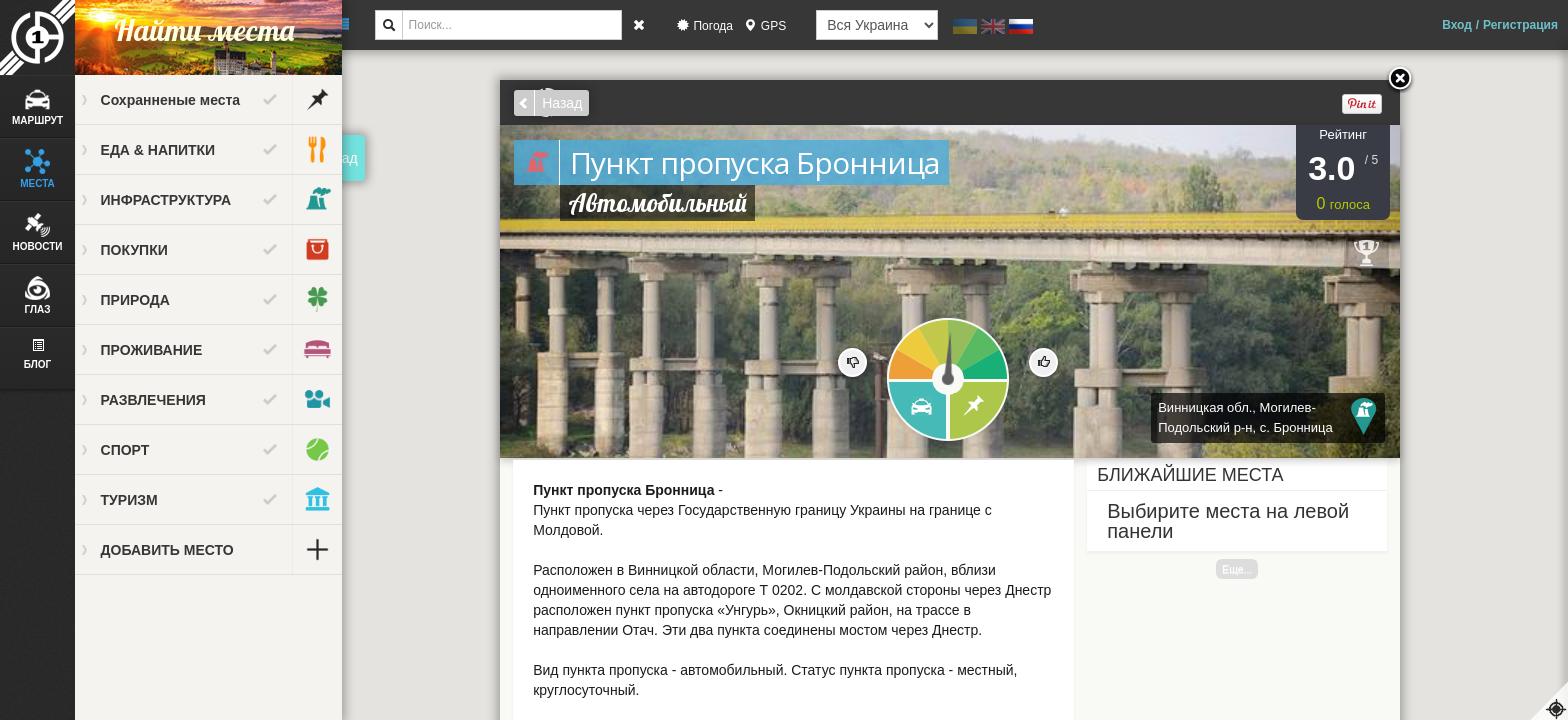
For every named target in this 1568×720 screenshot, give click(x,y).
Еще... (1246, 569)
